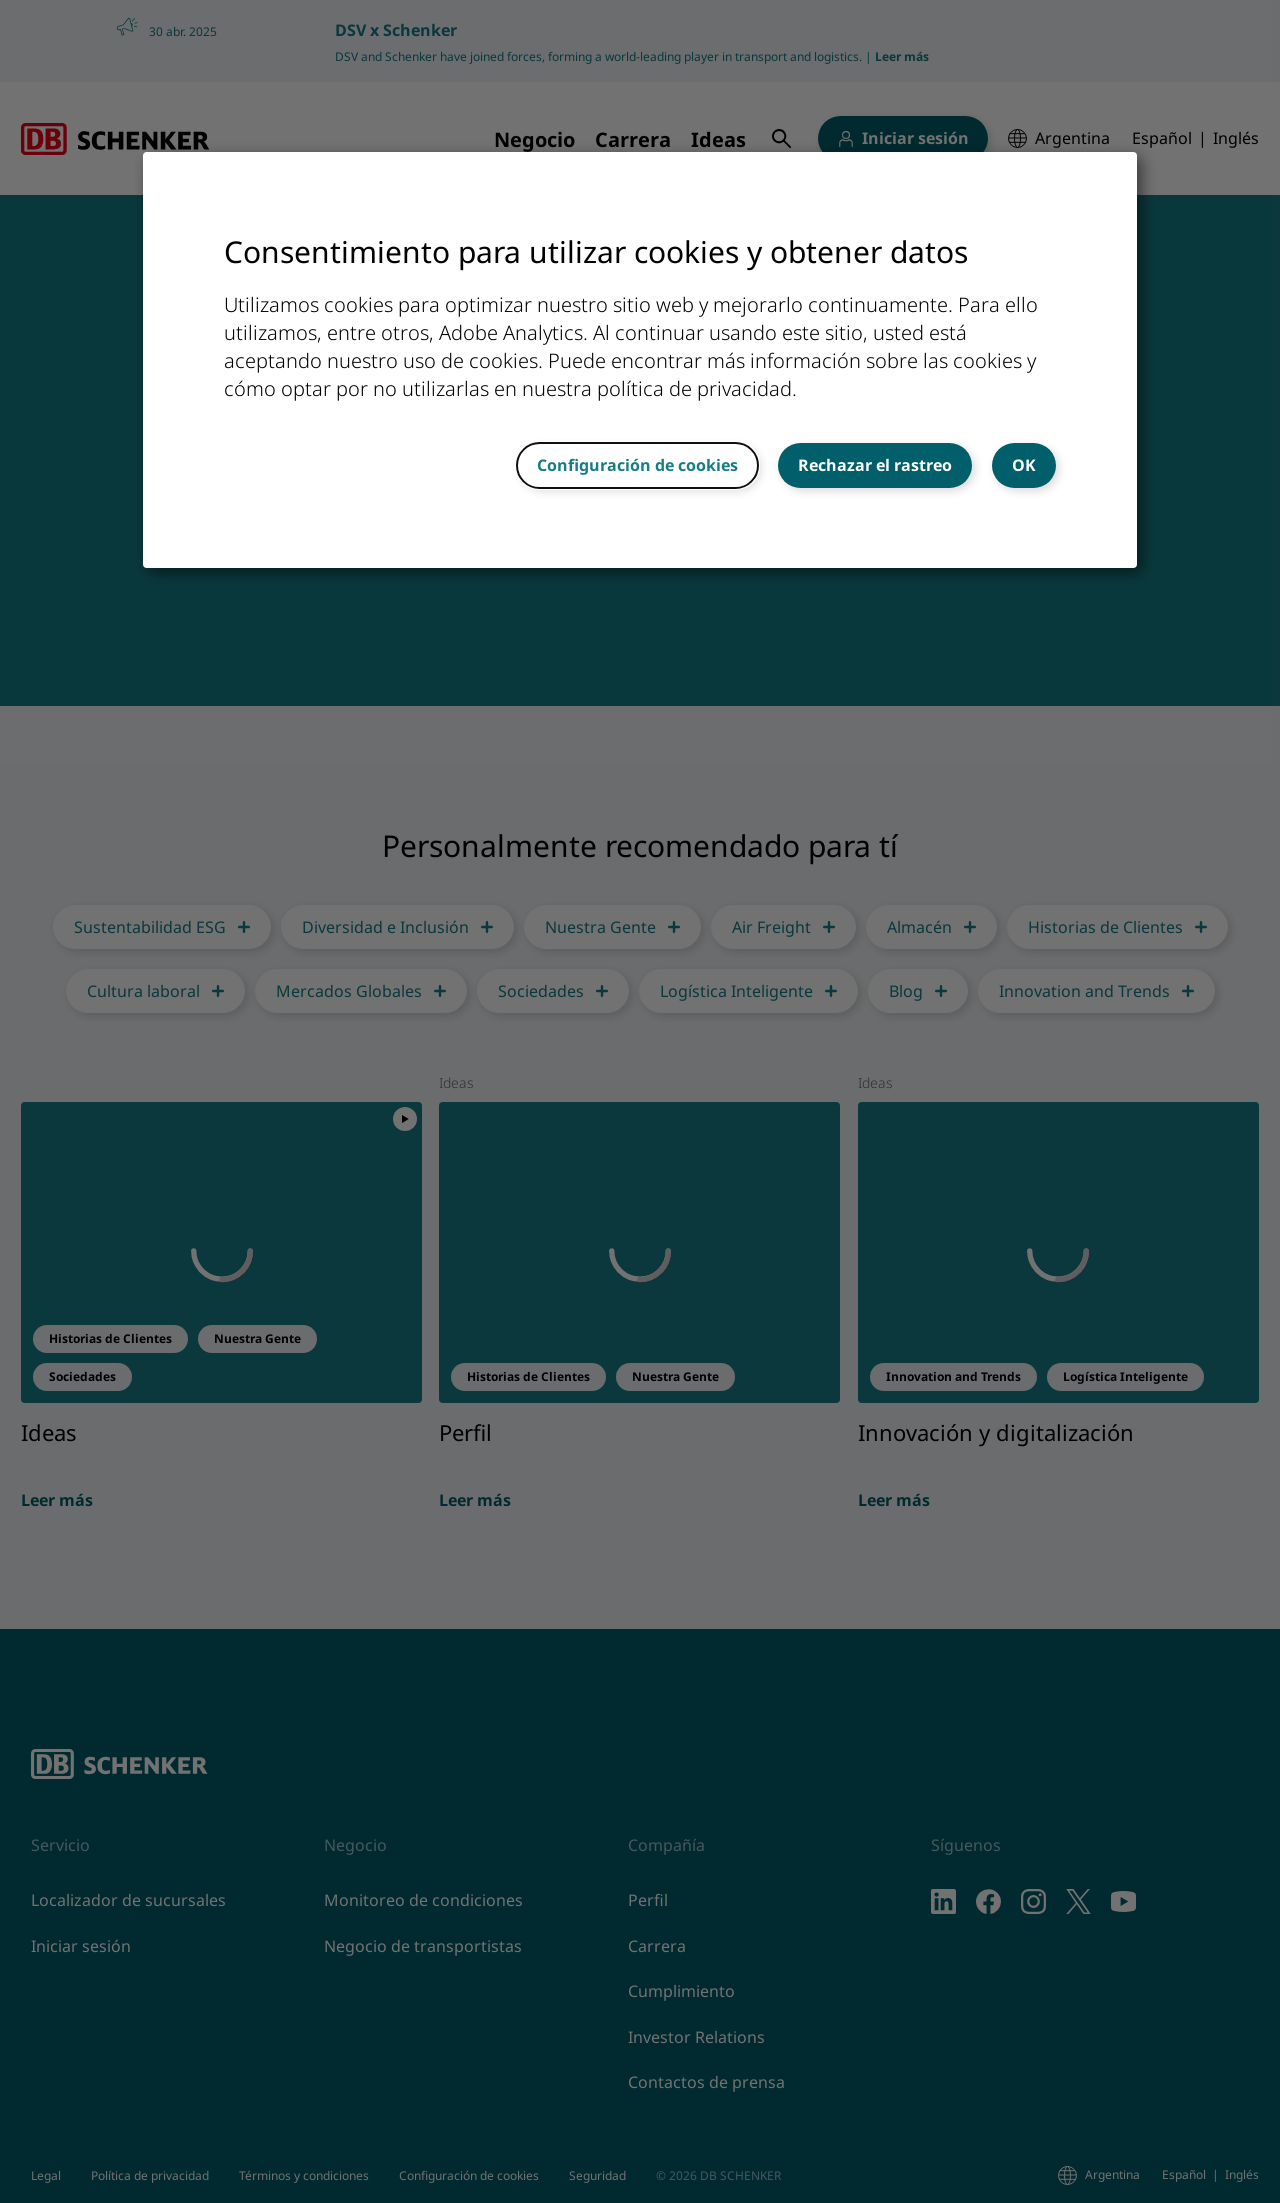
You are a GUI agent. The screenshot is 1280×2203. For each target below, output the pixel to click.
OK (1024, 465)
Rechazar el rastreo (875, 465)
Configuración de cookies (637, 465)
